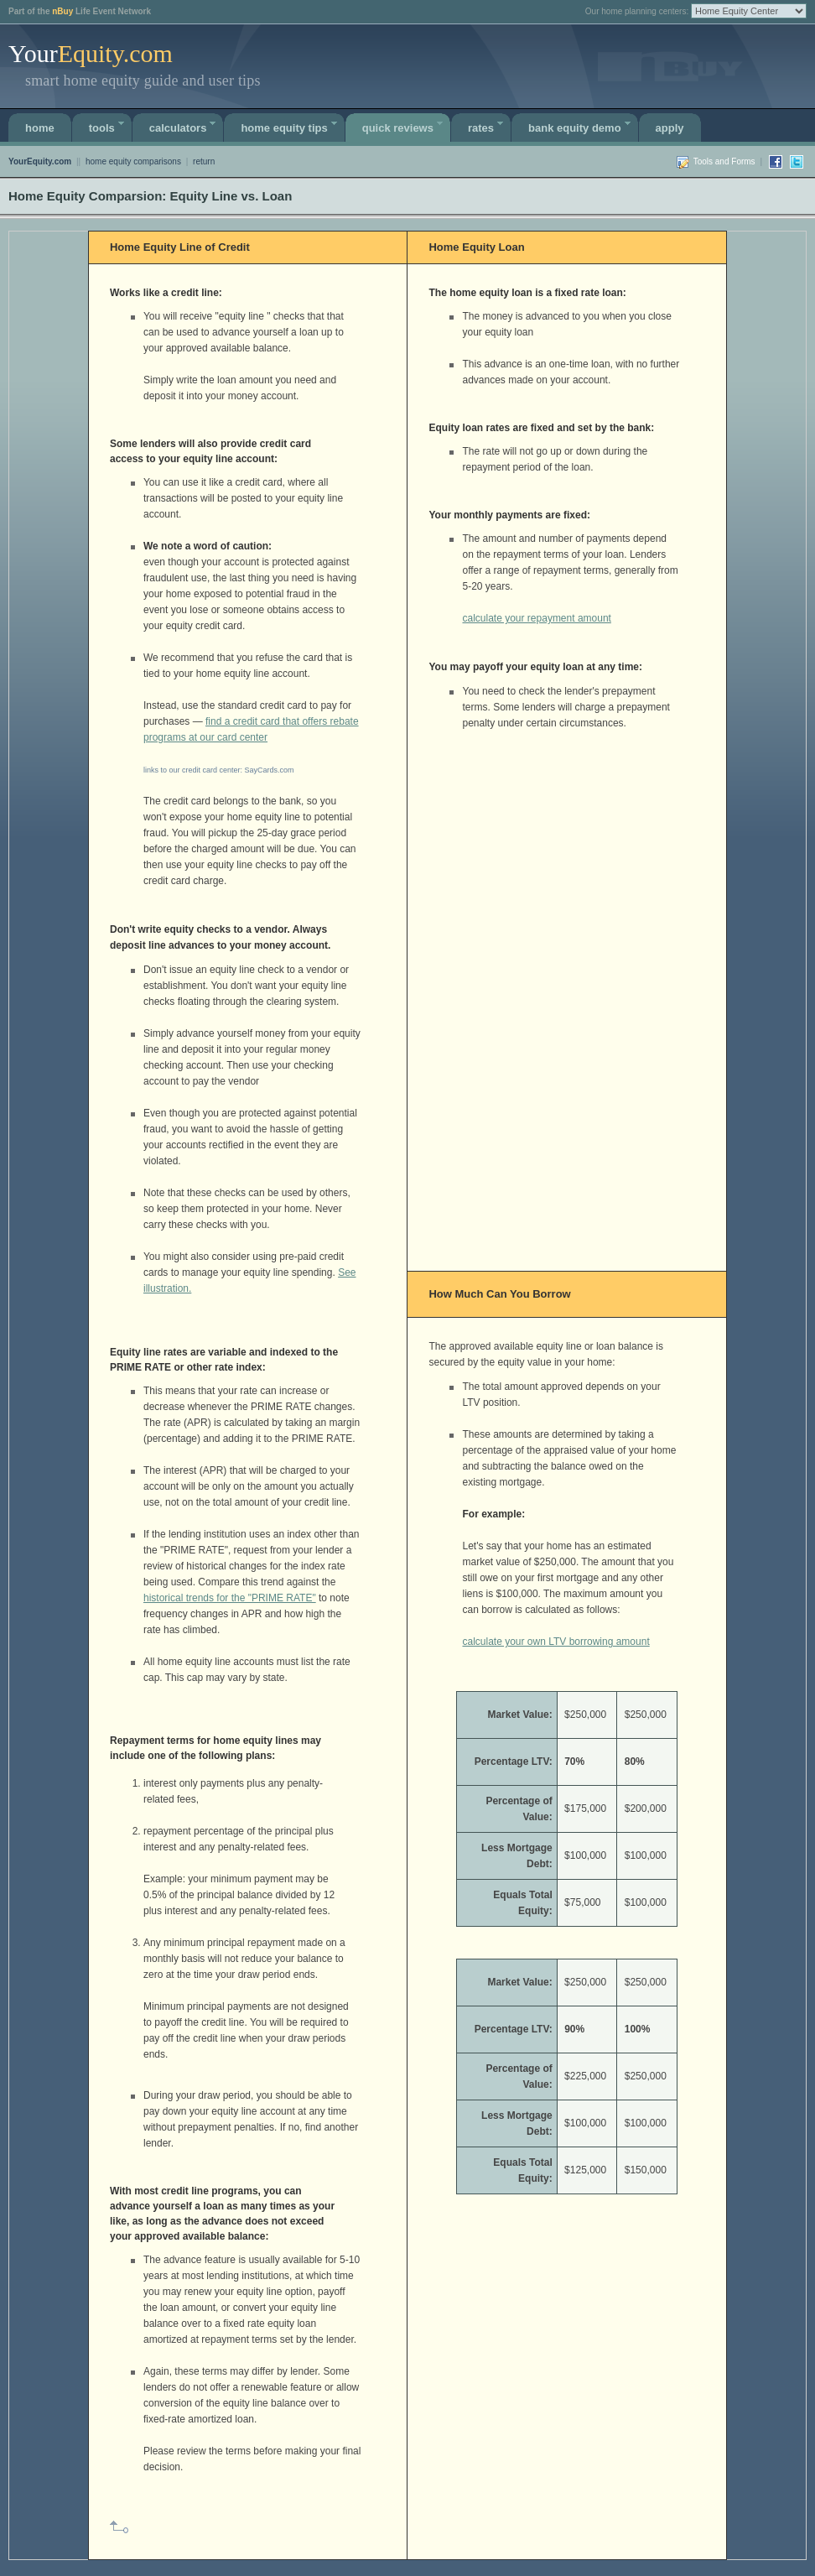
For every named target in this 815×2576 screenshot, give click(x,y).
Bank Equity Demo (581, 125)
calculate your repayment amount (536, 618)
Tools (108, 125)
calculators (185, 125)
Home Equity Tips (290, 125)
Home (40, 128)
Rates (487, 125)
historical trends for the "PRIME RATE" (229, 1598)
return (204, 161)
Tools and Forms (724, 161)
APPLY (670, 128)
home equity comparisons (133, 161)
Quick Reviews (404, 125)
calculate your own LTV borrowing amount (555, 1641)
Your (90, 53)
